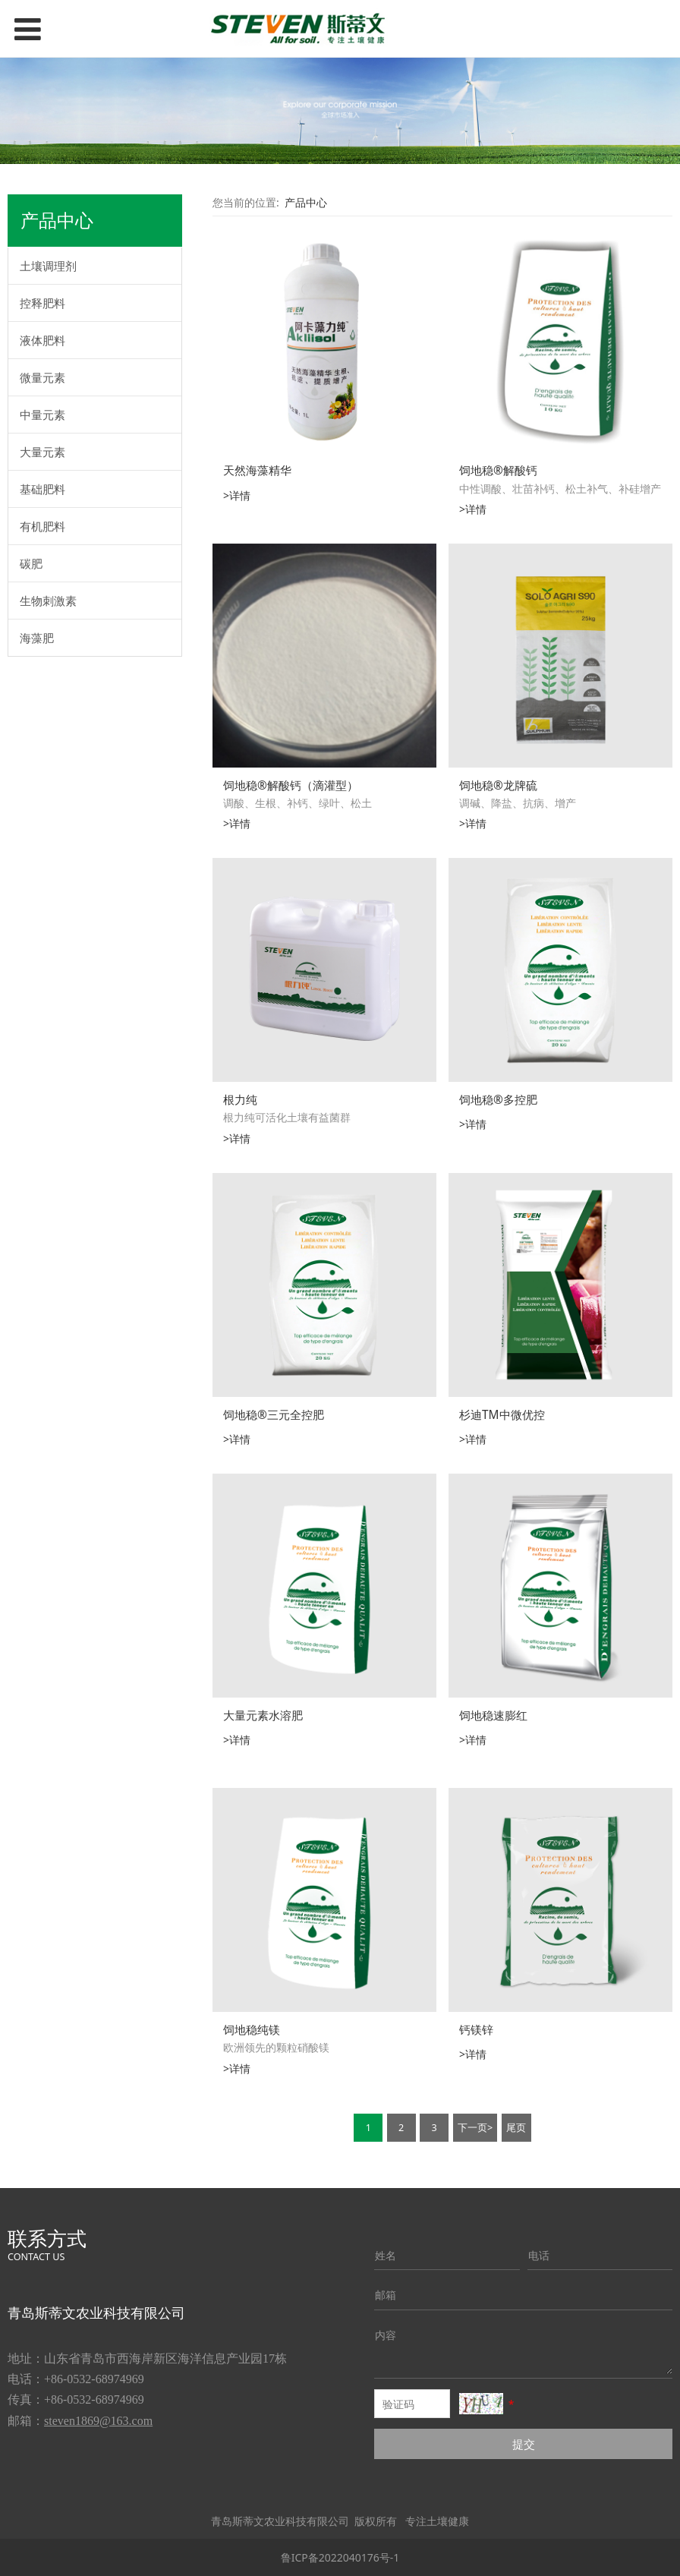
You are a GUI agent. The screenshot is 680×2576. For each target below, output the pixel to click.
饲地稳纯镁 (251, 2030)
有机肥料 (42, 526)
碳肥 (31, 563)
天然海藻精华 (257, 470)
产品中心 (306, 202)
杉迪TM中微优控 (502, 1415)
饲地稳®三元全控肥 (273, 1415)
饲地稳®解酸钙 (498, 470)
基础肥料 (42, 489)
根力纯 (240, 1100)
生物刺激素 (48, 600)
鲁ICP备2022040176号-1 (340, 2557)
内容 (385, 2335)
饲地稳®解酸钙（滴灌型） (290, 785)
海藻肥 (37, 637)
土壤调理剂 (48, 265)
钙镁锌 (476, 2030)
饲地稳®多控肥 (498, 1100)
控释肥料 (42, 303)
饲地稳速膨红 (493, 1715)
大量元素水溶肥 (263, 1715)
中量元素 (42, 414)
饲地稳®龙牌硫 (498, 785)
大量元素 (42, 451)
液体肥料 (42, 340)
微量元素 (42, 377)
